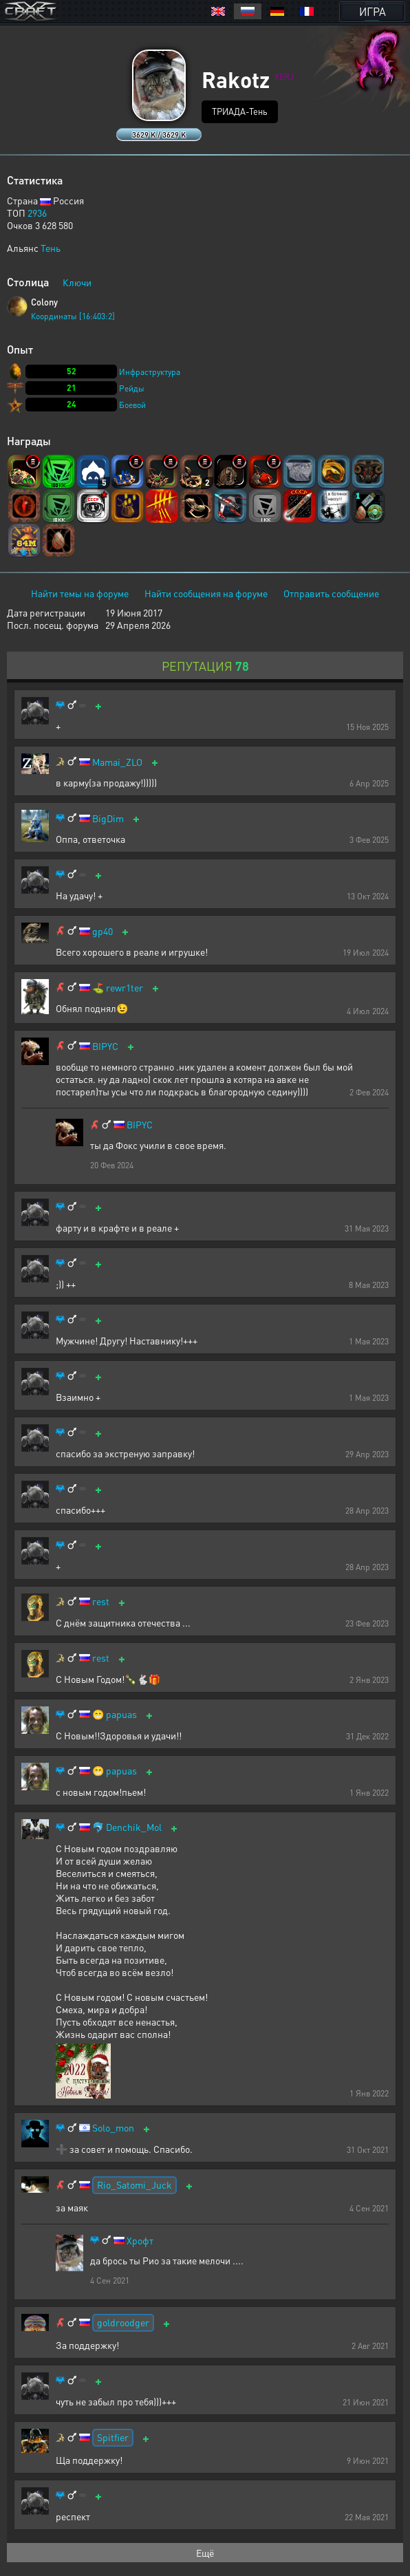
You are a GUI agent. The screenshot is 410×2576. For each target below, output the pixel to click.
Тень (51, 248)
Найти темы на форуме (80, 593)
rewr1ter (124, 988)
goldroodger (123, 2322)
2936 (37, 212)
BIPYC (105, 1046)
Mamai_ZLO (117, 762)
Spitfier (113, 2437)
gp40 (102, 931)
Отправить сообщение (331, 593)
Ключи (77, 282)
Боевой (132, 405)
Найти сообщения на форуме (206, 593)
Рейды (131, 388)
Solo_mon (113, 2128)
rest (100, 1601)
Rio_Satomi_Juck (134, 2184)
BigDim (108, 818)
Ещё (205, 2552)
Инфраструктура (149, 372)
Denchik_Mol (134, 1827)
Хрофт (140, 2240)
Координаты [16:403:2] (73, 316)
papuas (121, 1714)
